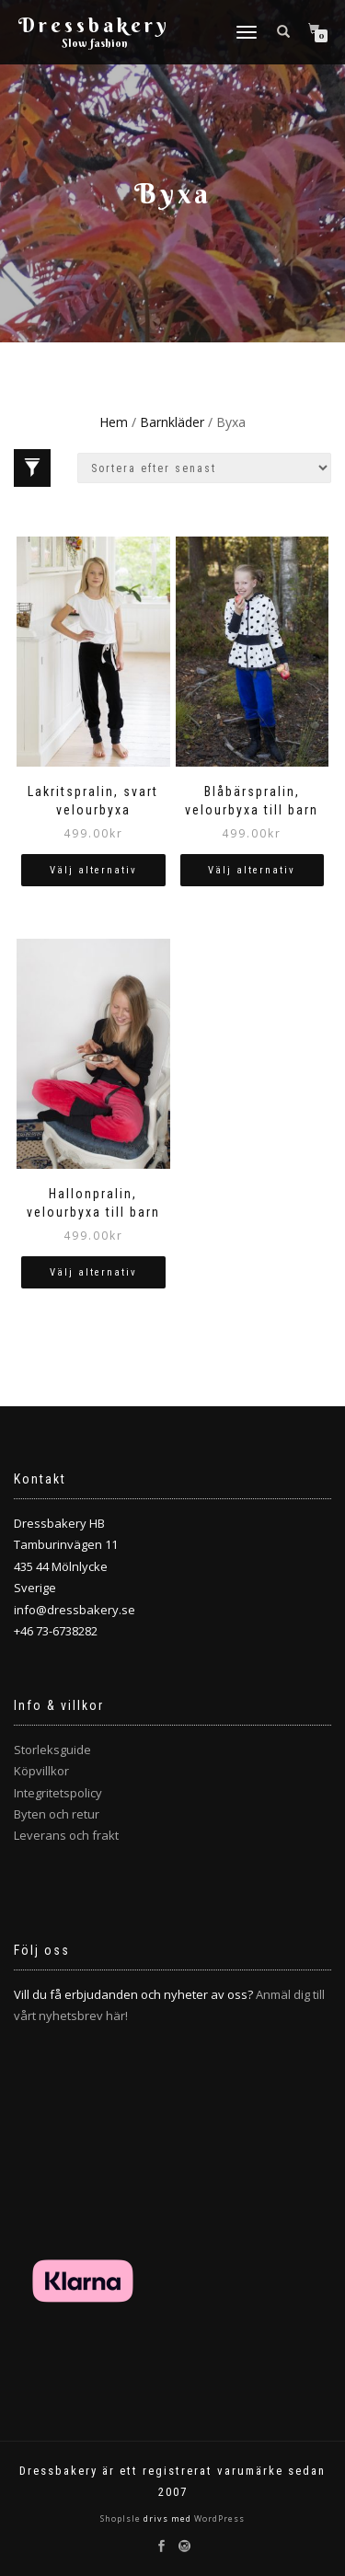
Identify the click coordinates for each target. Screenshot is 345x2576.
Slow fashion (95, 43)
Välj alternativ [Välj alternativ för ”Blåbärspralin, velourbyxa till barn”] (251, 870)
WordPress (218, 2518)
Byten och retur (56, 1814)
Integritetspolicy (58, 1793)
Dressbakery (94, 25)
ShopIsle (122, 2518)
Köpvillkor (41, 1770)
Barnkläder (172, 422)
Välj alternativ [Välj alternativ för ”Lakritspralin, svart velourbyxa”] (93, 870)
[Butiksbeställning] (204, 468)
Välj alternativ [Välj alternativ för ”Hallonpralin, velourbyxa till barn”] (93, 1272)
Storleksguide (52, 1749)
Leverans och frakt (66, 1835)
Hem (113, 422)
